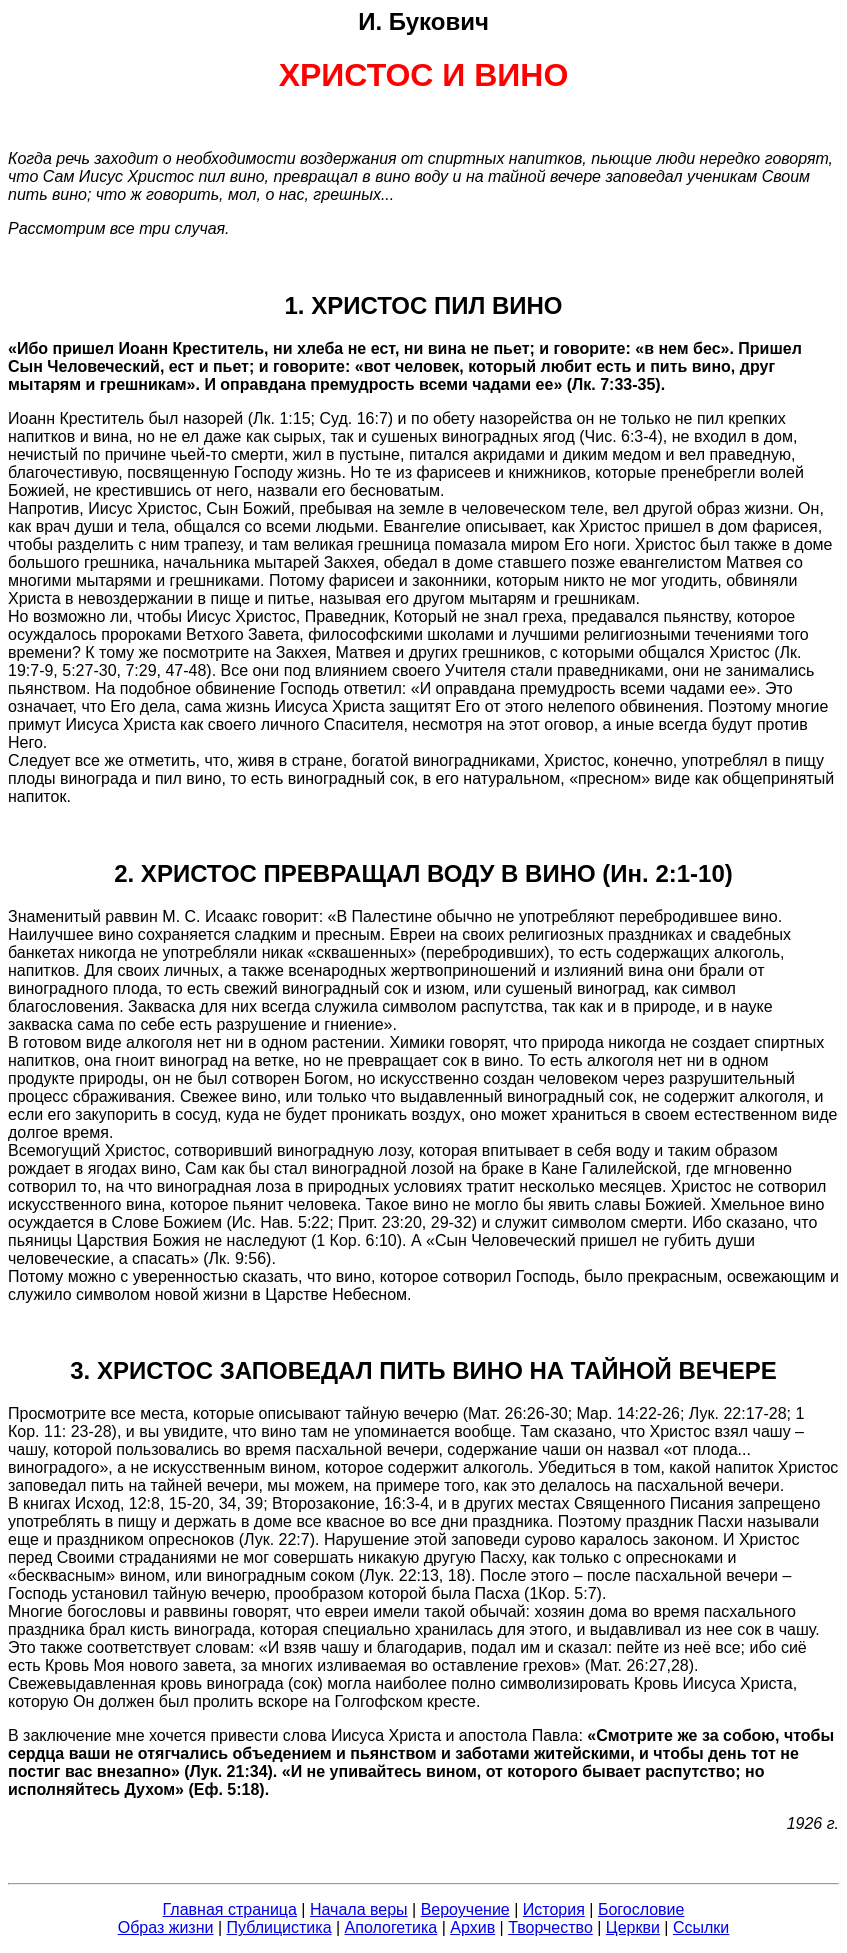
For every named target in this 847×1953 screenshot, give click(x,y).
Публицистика (279, 1927)
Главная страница (230, 1909)
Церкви (633, 1927)
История (554, 1909)
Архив (472, 1927)
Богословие (641, 1909)
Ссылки (701, 1927)
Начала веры (359, 1909)
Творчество (550, 1927)
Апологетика (391, 1927)
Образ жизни (166, 1927)
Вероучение (465, 1909)
